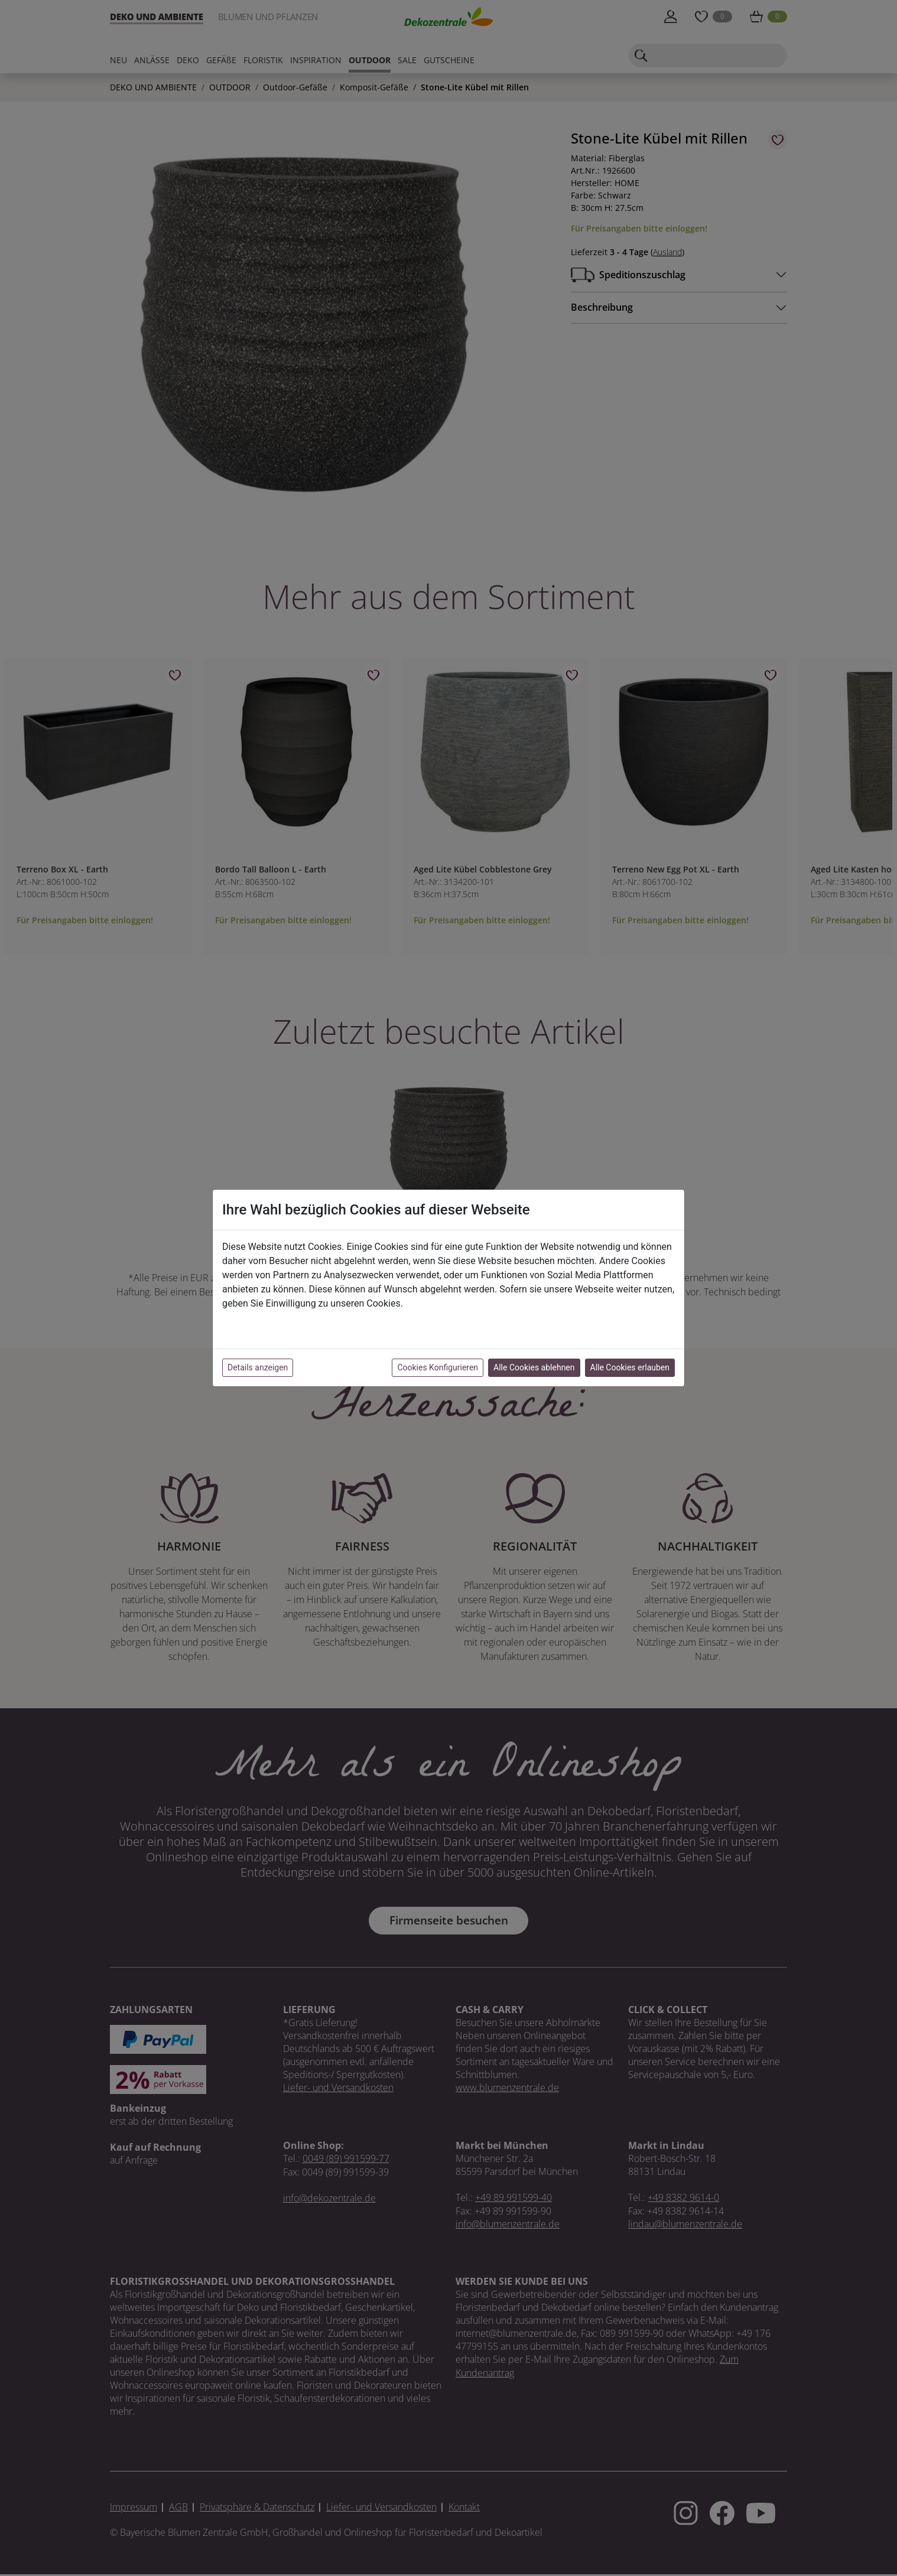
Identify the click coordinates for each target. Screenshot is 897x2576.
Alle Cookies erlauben (630, 1367)
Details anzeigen (258, 1367)
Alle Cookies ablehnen (533, 1367)
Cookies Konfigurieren (437, 1367)
